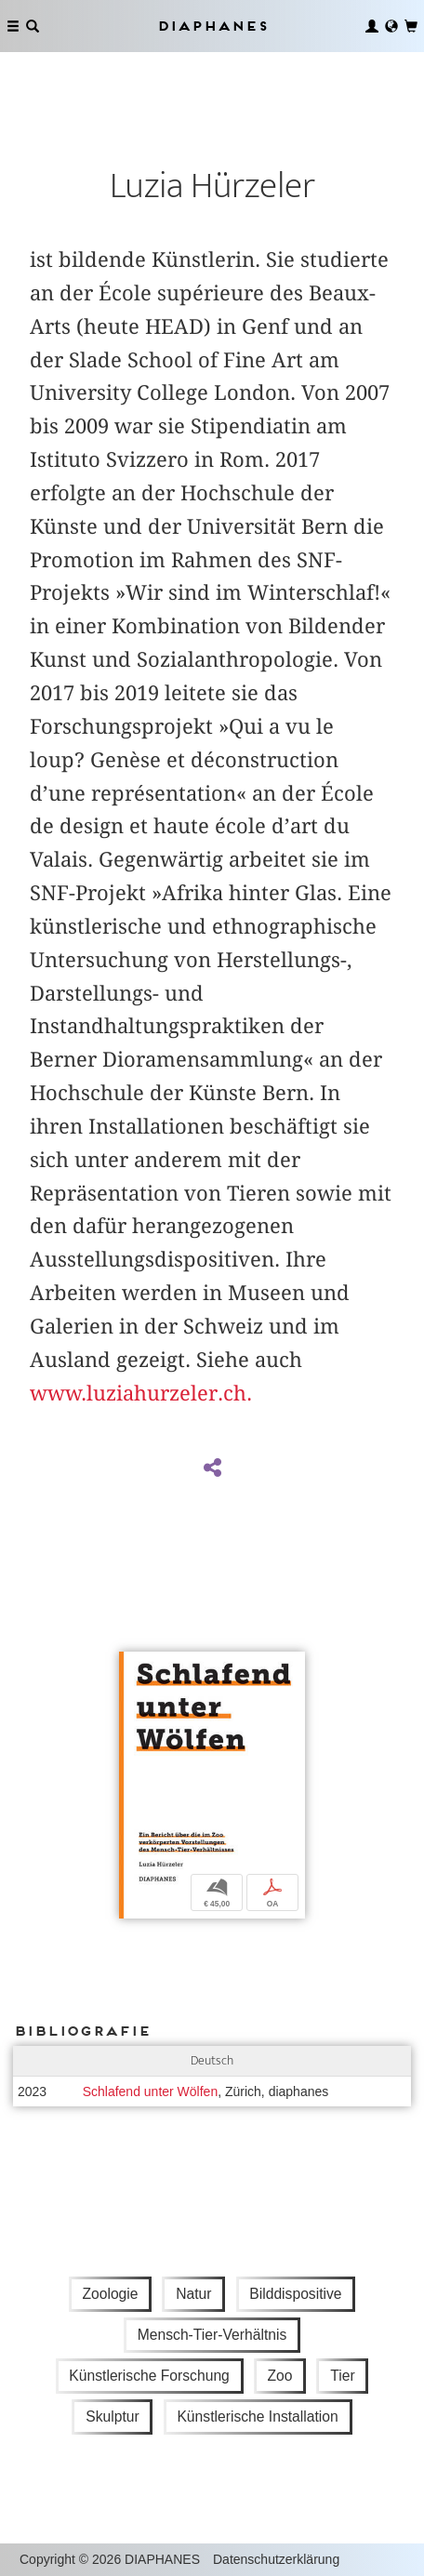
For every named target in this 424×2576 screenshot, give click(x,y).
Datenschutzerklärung (276, 2559)
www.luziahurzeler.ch (138, 1393)
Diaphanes (212, 25)
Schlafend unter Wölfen (151, 2091)
